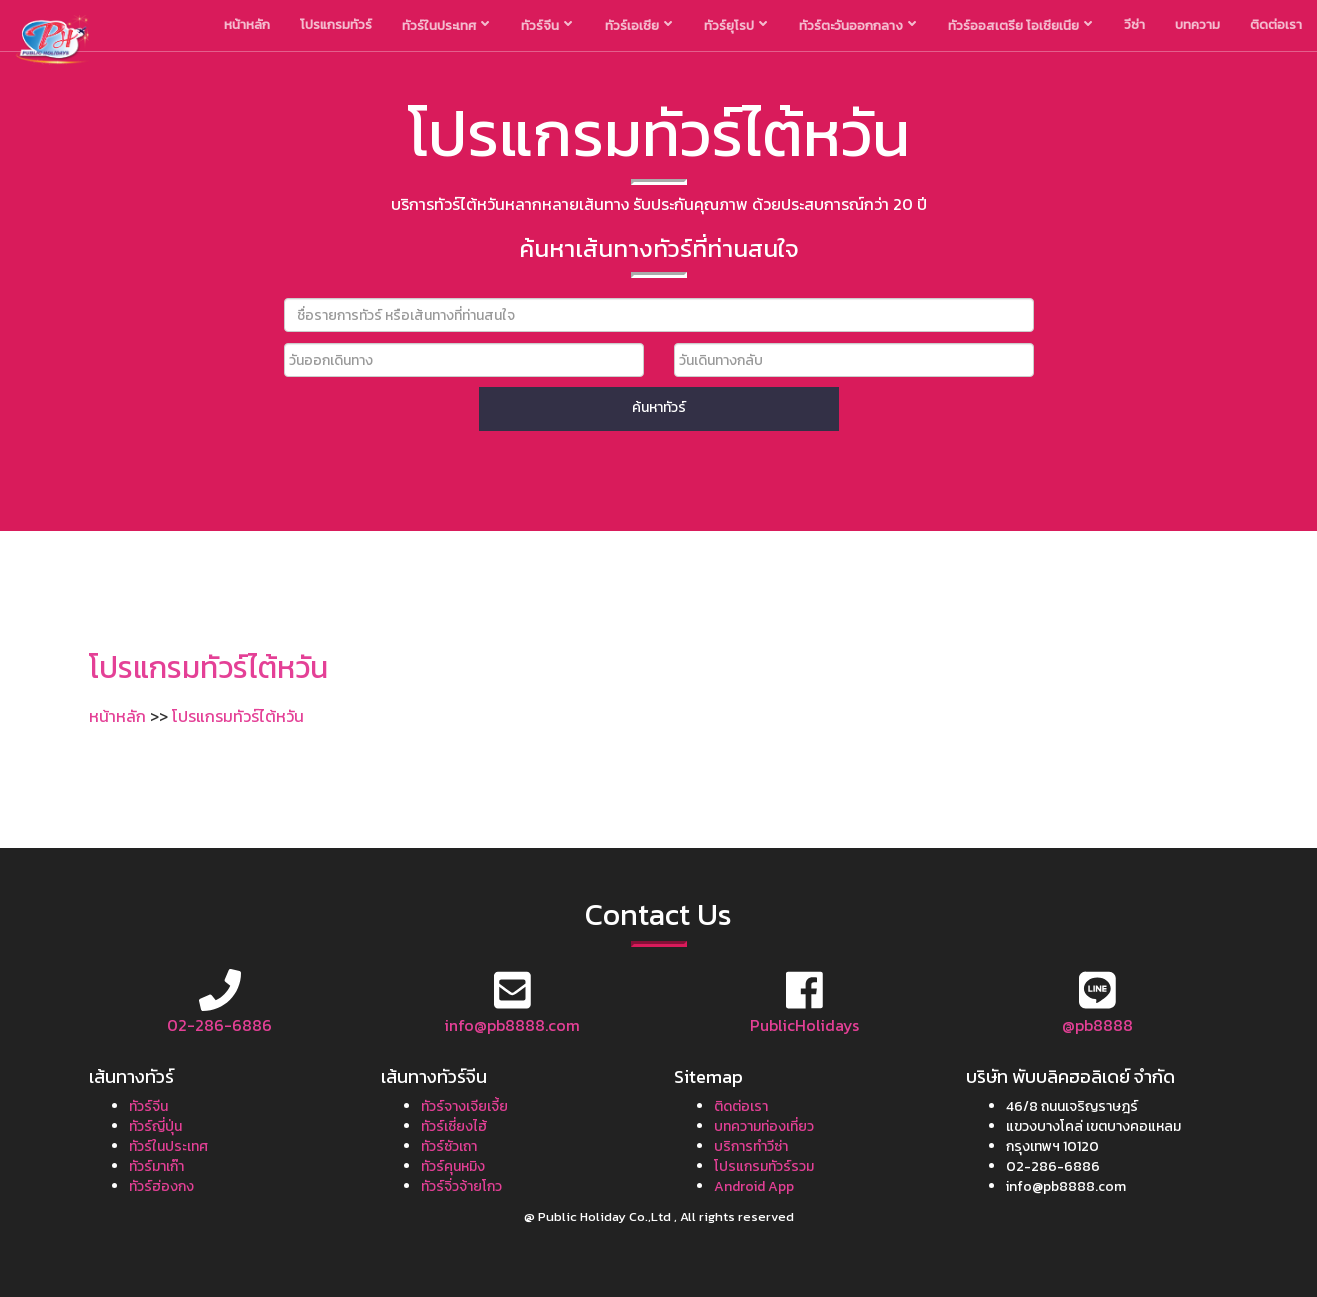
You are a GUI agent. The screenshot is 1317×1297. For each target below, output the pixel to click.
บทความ (1197, 24)
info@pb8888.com (512, 1025)
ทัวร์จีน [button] (546, 25)
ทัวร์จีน (148, 1106)
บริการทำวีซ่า (751, 1146)
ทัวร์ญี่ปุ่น (155, 1126)
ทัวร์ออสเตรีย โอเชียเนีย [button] (1020, 25)
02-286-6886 (219, 1025)
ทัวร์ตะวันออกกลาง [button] (857, 25)
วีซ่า (1134, 24)
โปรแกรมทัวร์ (336, 24)
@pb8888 (1097, 1025)
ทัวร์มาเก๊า (156, 1166)
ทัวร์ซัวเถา (449, 1146)
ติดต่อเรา (1276, 24)
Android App (754, 1186)
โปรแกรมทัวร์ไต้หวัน (238, 716)
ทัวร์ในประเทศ (168, 1146)
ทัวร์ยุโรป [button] (735, 25)
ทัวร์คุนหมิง (453, 1166)
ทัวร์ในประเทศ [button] (445, 25)
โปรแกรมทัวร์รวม (764, 1166)
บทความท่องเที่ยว (764, 1126)
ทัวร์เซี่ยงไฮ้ (454, 1126)
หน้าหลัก (247, 24)
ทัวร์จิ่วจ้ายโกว (461, 1186)
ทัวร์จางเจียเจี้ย (464, 1106)
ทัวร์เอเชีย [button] (638, 25)
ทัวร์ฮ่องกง (161, 1186)
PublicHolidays (804, 1025)
